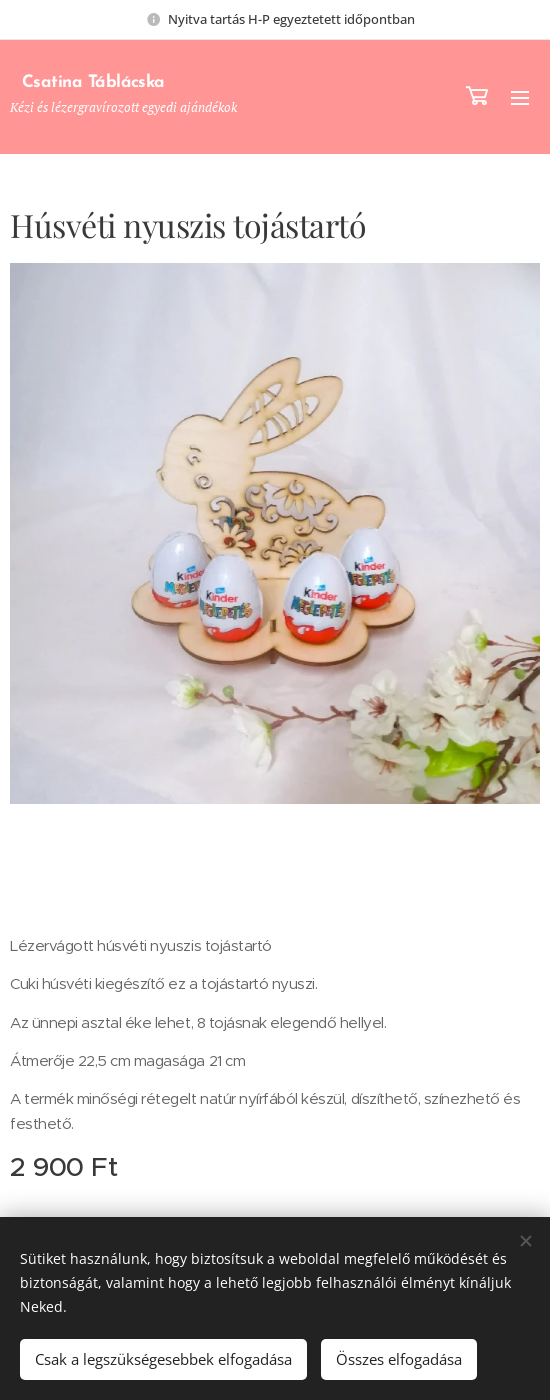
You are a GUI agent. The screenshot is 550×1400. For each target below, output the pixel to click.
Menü (520, 98)
